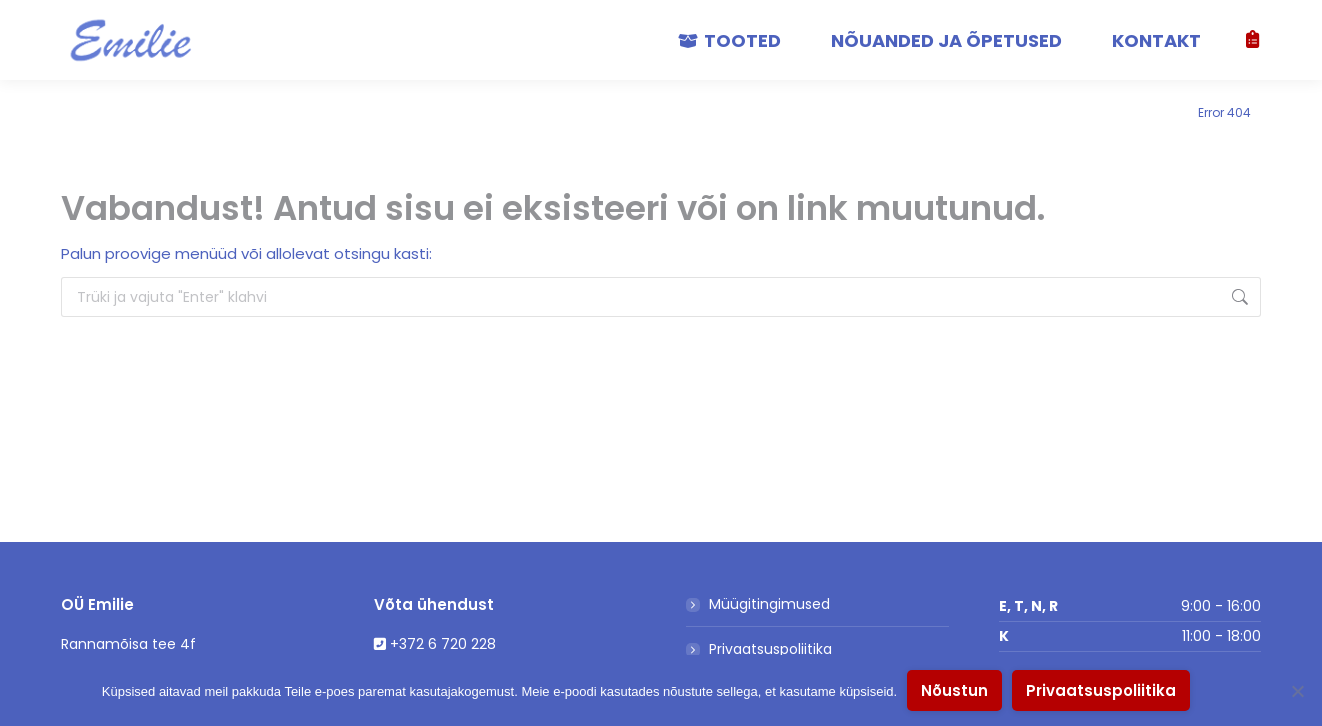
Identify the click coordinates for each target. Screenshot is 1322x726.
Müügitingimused (769, 604)
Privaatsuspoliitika (770, 649)
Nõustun (954, 690)
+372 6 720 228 (443, 644)
